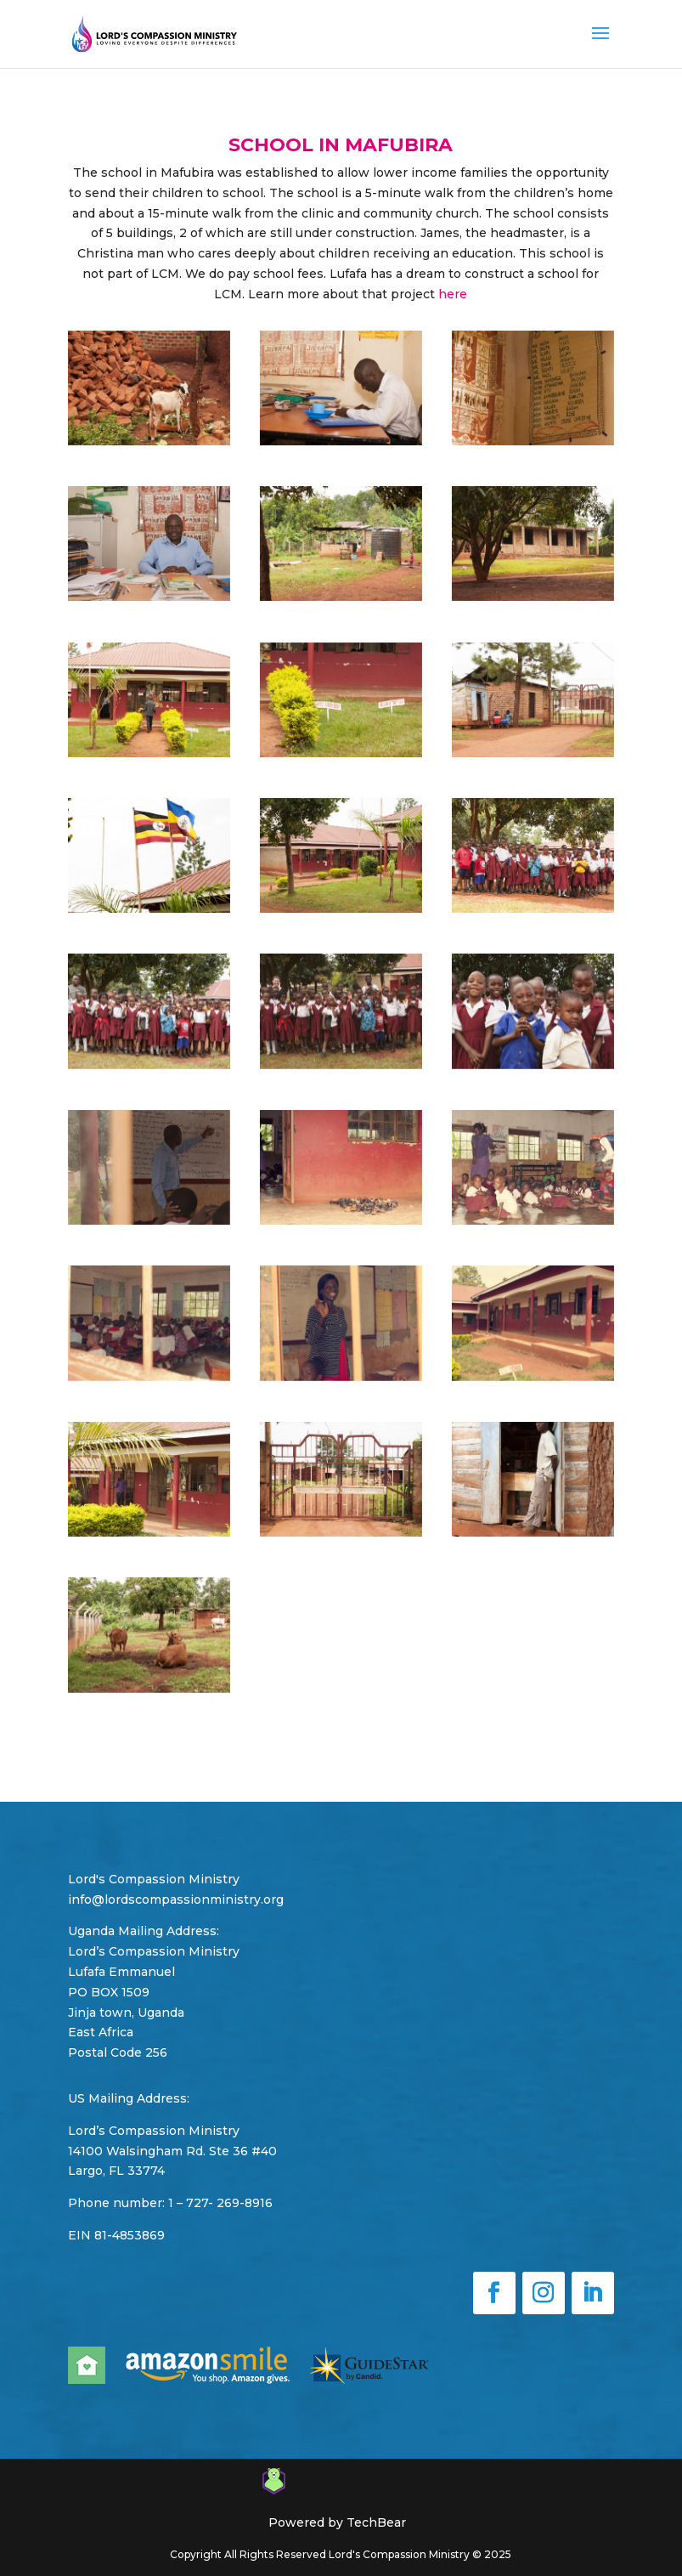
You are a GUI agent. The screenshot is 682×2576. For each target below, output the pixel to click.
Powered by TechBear (337, 2522)
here (452, 294)
